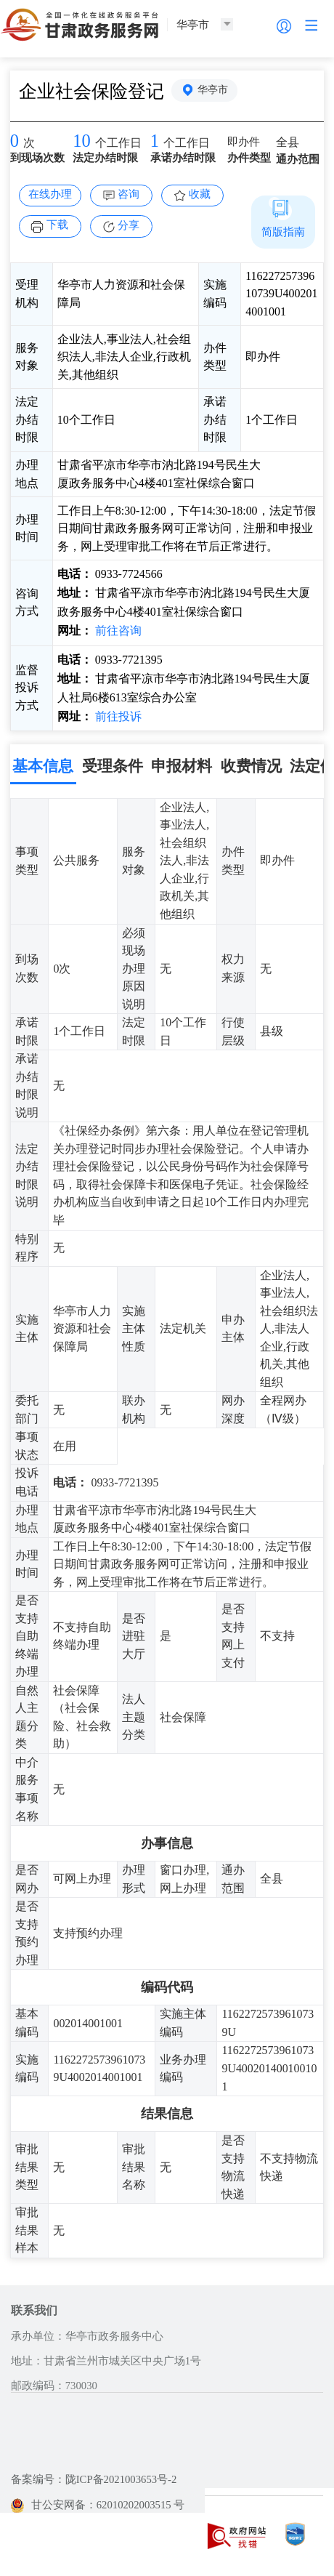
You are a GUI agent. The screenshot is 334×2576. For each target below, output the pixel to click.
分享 (128, 225)
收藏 (200, 194)
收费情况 (251, 766)
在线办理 (50, 194)
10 (82, 140)
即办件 (243, 142)
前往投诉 (117, 716)
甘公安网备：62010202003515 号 (98, 2505)
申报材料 (181, 766)
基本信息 (42, 766)
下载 (57, 224)
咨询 (128, 194)
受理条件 (112, 766)
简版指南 (283, 232)
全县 (287, 142)
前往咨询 (117, 630)
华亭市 (212, 89)
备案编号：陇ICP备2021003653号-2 (94, 2479)
